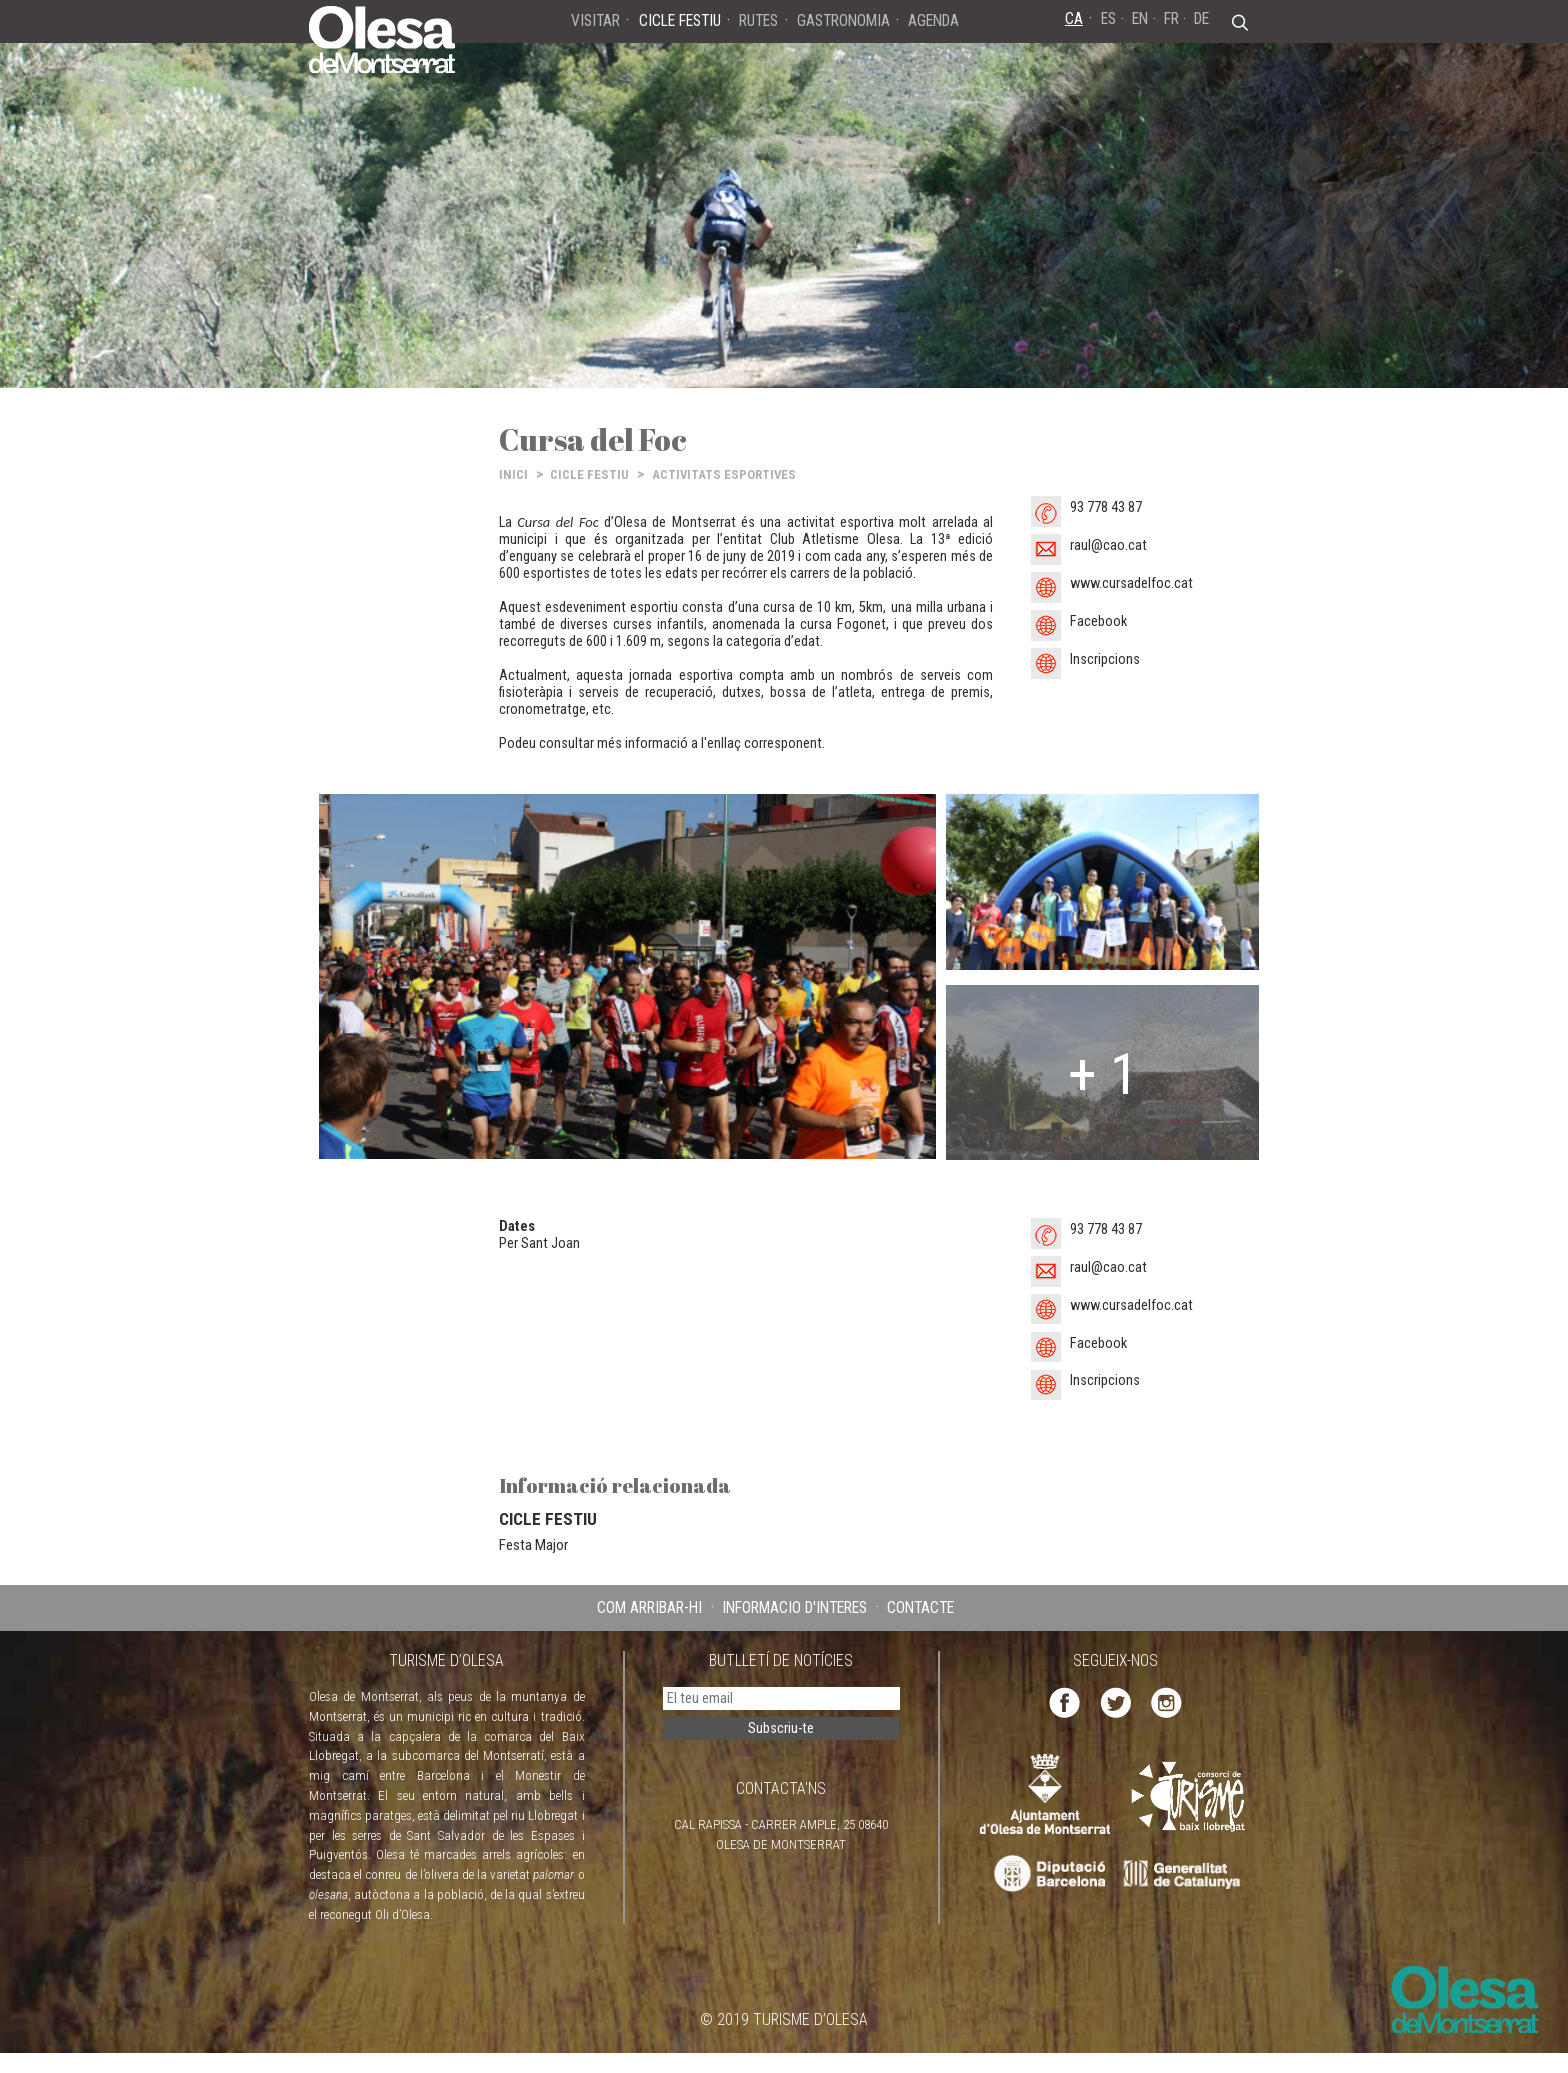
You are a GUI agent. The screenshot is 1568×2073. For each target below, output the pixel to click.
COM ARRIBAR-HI (649, 1607)
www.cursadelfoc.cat (1131, 583)
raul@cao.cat (1108, 545)
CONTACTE (920, 1607)
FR (1171, 18)
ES (1108, 18)
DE (1201, 18)
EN (1140, 18)
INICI (513, 474)
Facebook (1098, 621)
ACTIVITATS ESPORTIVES (724, 474)
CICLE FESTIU (589, 474)
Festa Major (533, 1545)
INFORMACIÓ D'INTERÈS (794, 1607)
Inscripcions (1105, 659)
